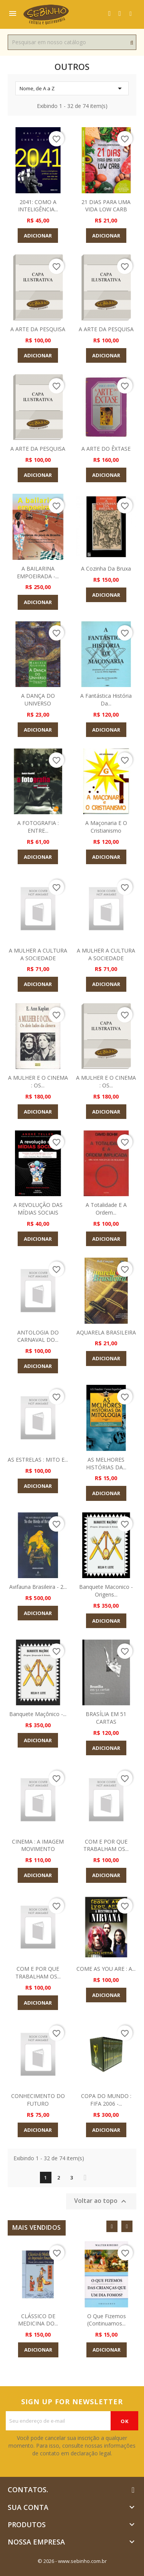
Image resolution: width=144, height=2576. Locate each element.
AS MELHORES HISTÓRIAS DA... (106, 1463)
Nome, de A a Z (72, 88)
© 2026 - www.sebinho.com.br (72, 2561)
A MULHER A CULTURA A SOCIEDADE (38, 954)
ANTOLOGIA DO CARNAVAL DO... (38, 1336)
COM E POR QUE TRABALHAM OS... (106, 1845)
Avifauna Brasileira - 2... (38, 1586)
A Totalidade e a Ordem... (106, 1208)
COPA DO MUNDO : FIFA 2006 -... (106, 2099)
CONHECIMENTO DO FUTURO (38, 2099)
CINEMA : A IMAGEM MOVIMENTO (38, 1845)
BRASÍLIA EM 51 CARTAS (106, 1717)
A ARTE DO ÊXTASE (106, 448)
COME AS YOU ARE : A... (106, 1968)
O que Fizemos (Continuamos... (106, 2319)
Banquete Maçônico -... (37, 1714)
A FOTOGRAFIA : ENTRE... (38, 826)
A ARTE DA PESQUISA (37, 329)
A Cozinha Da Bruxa (106, 568)
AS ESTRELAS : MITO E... (38, 1459)
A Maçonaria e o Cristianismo (106, 826)
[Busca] (72, 42)
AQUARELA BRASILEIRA (106, 1332)
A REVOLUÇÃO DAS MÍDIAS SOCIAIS (38, 1208)
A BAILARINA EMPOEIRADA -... (38, 572)
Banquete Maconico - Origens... (106, 1590)
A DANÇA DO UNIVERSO (38, 699)
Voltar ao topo (101, 2201)
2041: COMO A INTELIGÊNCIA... (38, 205)
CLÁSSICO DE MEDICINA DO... (38, 2319)
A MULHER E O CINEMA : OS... (38, 1081)
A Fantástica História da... (106, 699)
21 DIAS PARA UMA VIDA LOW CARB (106, 205)
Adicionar (38, 235)
